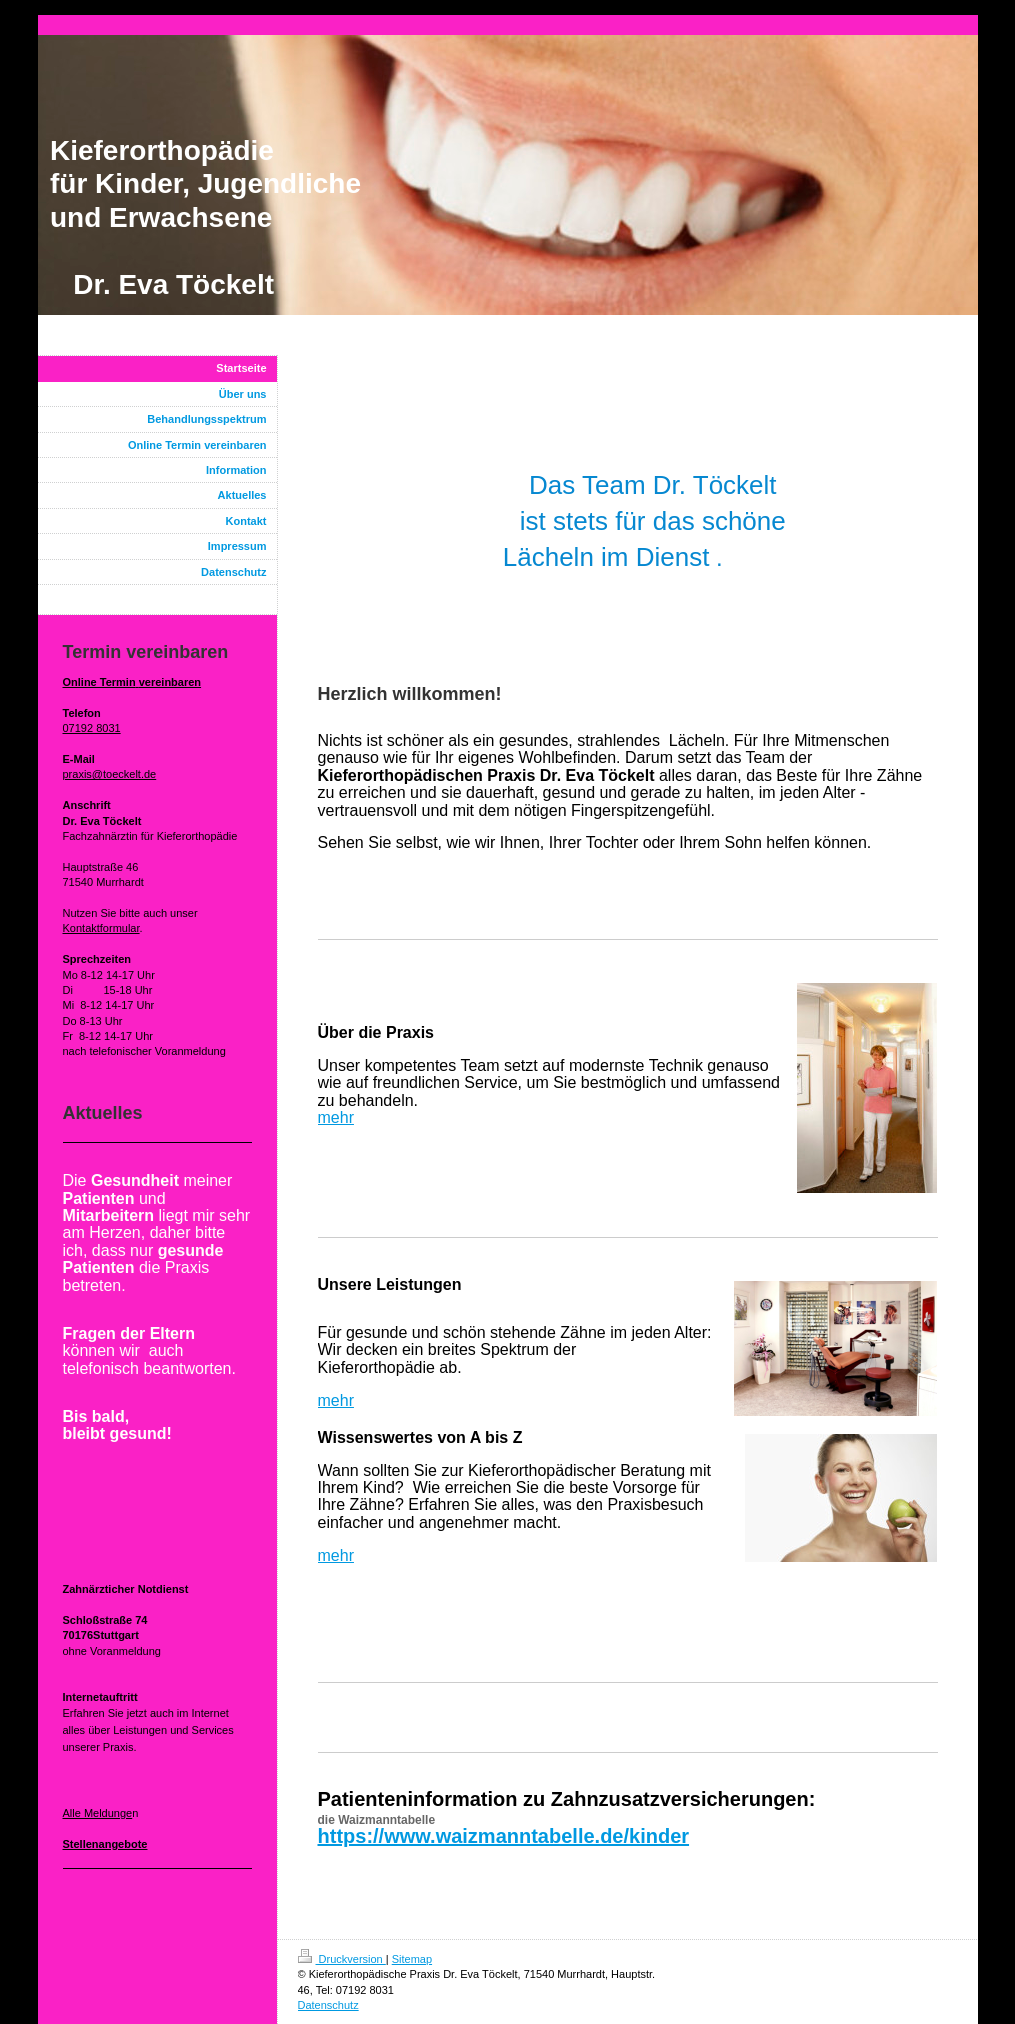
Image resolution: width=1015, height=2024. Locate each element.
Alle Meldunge (98, 1813)
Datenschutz (328, 2005)
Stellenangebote (105, 1844)
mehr (336, 1117)
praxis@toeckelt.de (110, 774)
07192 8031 (92, 728)
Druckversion (342, 1959)
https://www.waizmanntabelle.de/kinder (504, 1836)
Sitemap (412, 1959)
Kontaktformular (101, 928)
